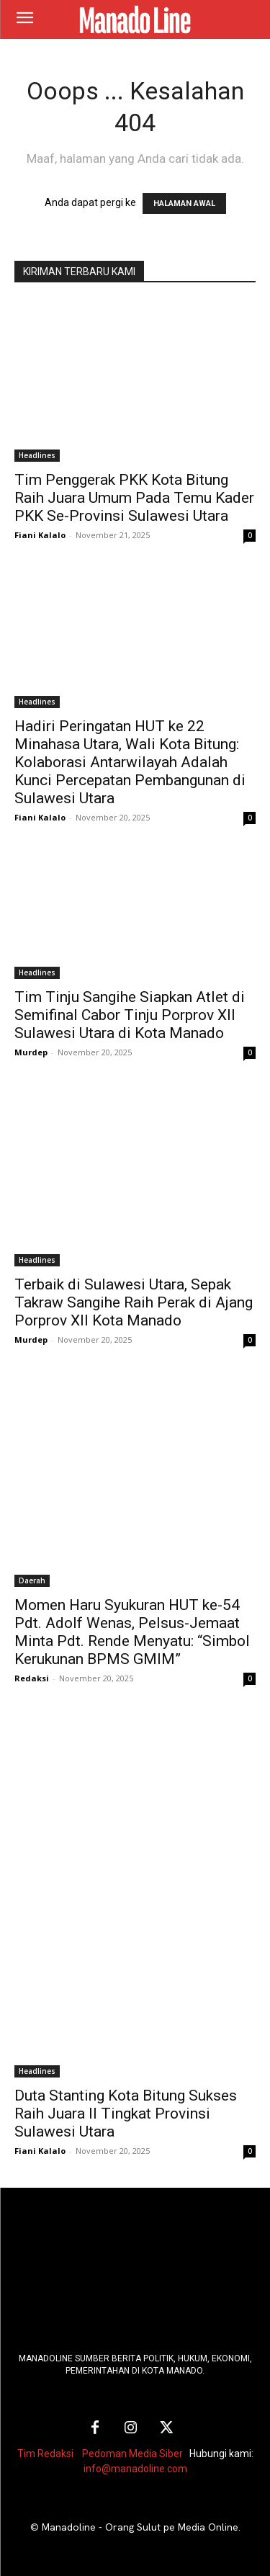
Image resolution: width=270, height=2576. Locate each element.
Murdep (31, 1052)
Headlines (37, 455)
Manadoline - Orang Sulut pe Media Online (140, 2527)
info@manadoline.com (135, 2468)
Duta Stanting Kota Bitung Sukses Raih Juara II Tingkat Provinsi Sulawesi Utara (125, 2113)
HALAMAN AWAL (184, 203)
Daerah (32, 1580)
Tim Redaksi (45, 2453)
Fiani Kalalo (40, 534)
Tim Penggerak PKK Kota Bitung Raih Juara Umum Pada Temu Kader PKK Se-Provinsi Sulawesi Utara (134, 497)
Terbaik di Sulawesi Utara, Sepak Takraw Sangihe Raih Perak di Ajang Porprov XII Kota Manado (133, 1302)
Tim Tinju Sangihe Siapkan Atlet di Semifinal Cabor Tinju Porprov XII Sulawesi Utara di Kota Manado (129, 1015)
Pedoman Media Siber (132, 2453)
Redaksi (31, 1678)
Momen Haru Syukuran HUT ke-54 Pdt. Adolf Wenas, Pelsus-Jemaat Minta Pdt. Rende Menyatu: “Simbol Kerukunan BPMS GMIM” (132, 1632)
